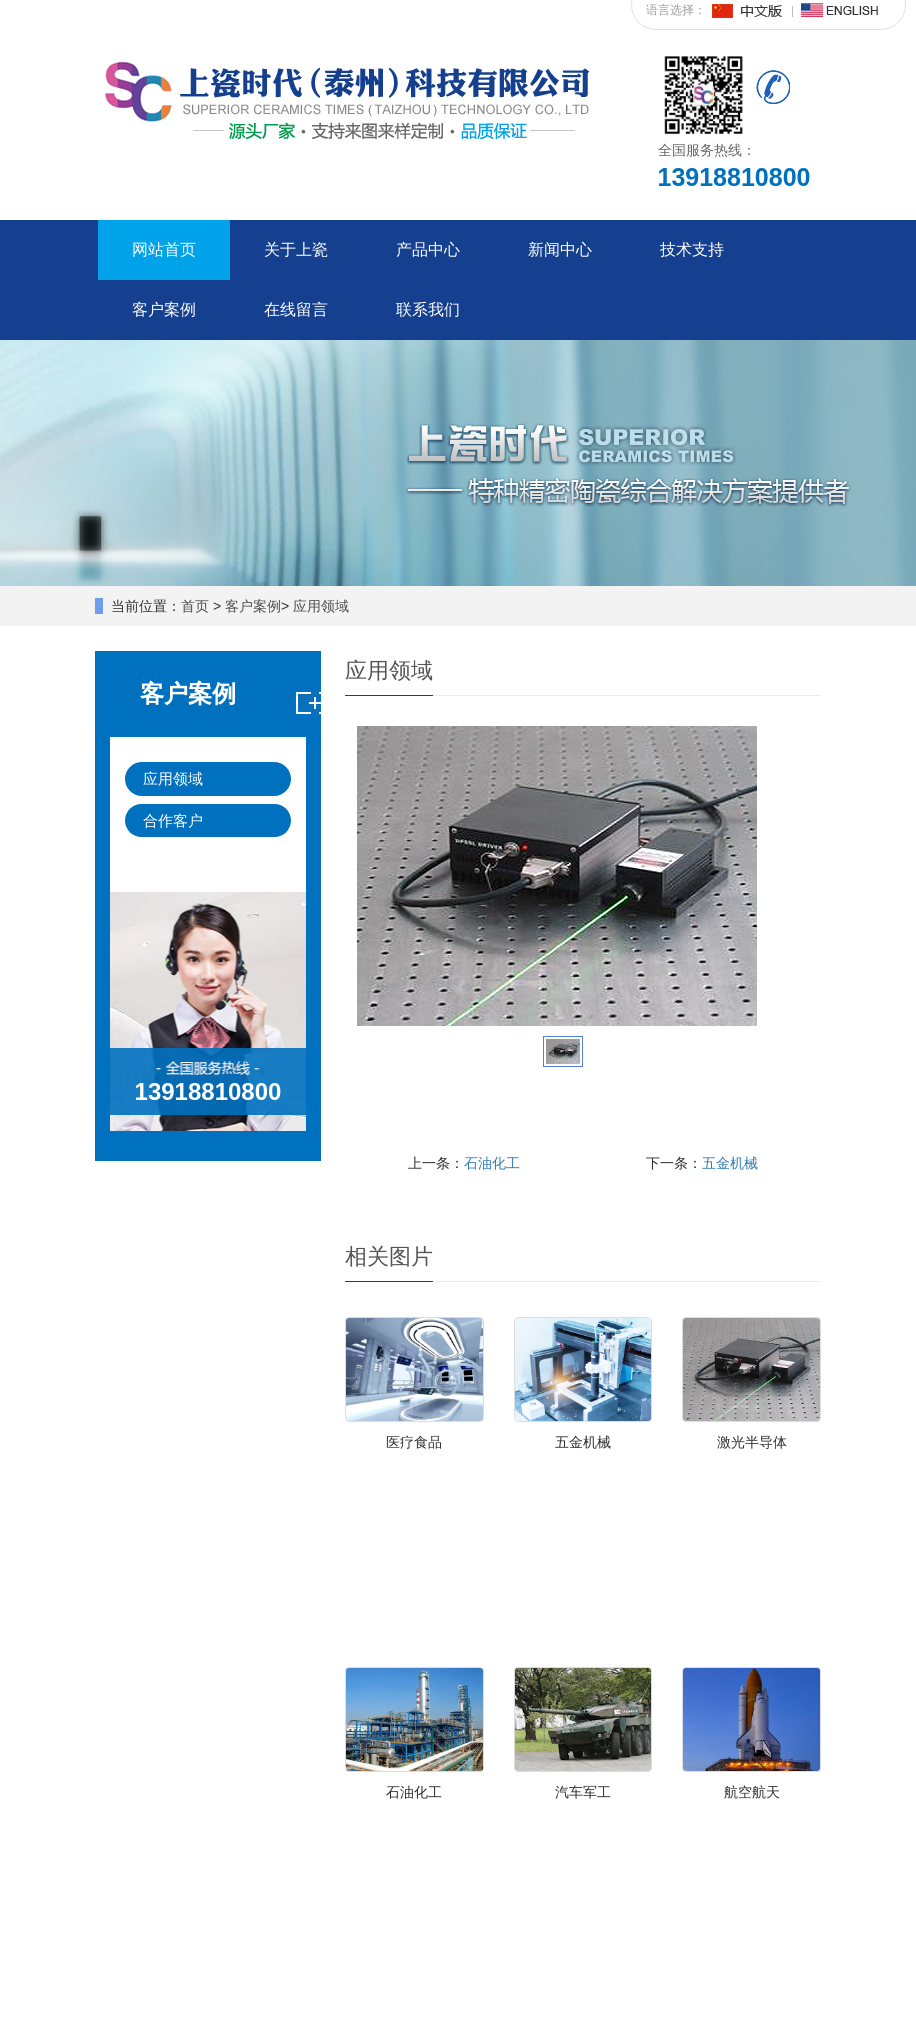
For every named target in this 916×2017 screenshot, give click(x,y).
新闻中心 (560, 249)
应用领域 (321, 606)
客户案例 (164, 309)
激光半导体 (752, 1442)
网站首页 (164, 249)
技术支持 (692, 249)
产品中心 (428, 249)
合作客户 (173, 820)
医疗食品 (414, 1442)
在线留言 (296, 309)
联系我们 (428, 309)
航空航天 (752, 1792)
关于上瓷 (296, 249)
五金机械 (730, 1163)
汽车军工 (583, 1792)
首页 (195, 606)
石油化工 (492, 1163)
